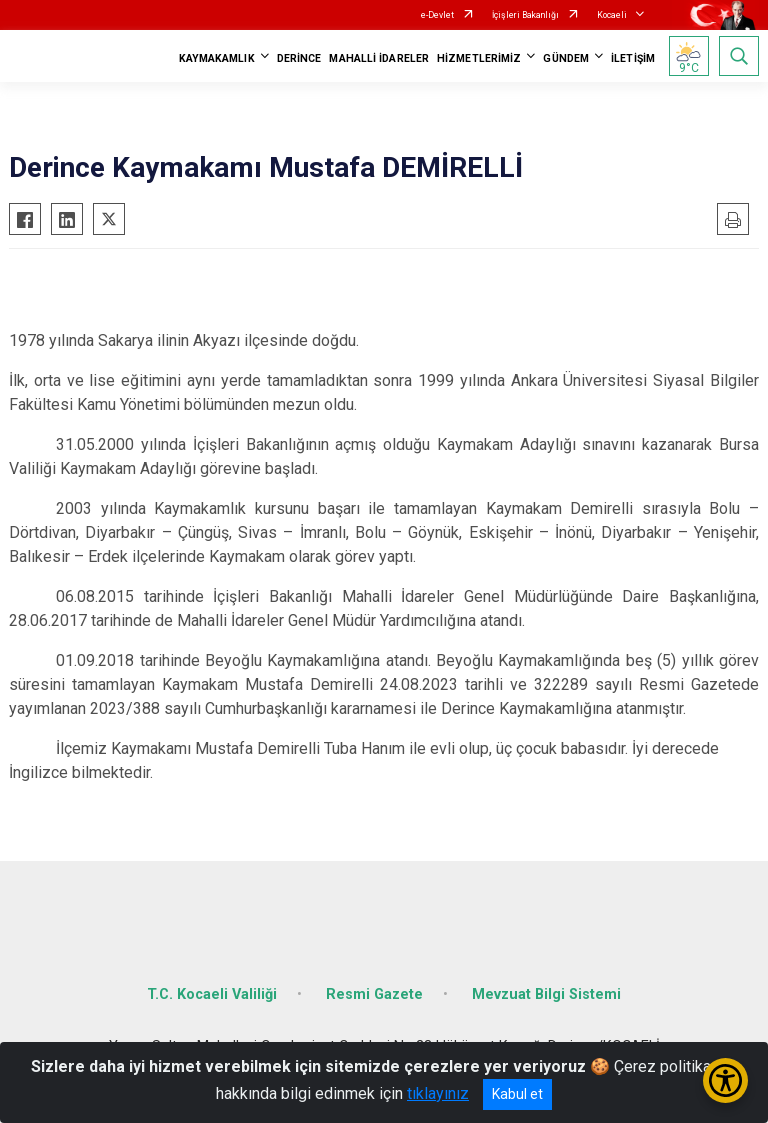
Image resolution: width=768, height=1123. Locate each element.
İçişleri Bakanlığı (525, 15)
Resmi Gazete (374, 994)
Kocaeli (612, 15)
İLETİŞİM (633, 58)
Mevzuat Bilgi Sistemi (546, 994)
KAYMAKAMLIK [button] (217, 58)
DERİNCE (299, 58)
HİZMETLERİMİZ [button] (479, 58)
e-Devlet (437, 15)
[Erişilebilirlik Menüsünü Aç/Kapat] (725, 1080)
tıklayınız (438, 1093)
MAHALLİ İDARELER (379, 58)
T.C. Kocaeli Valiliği (212, 994)
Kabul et (517, 1094)
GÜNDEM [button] (566, 58)
